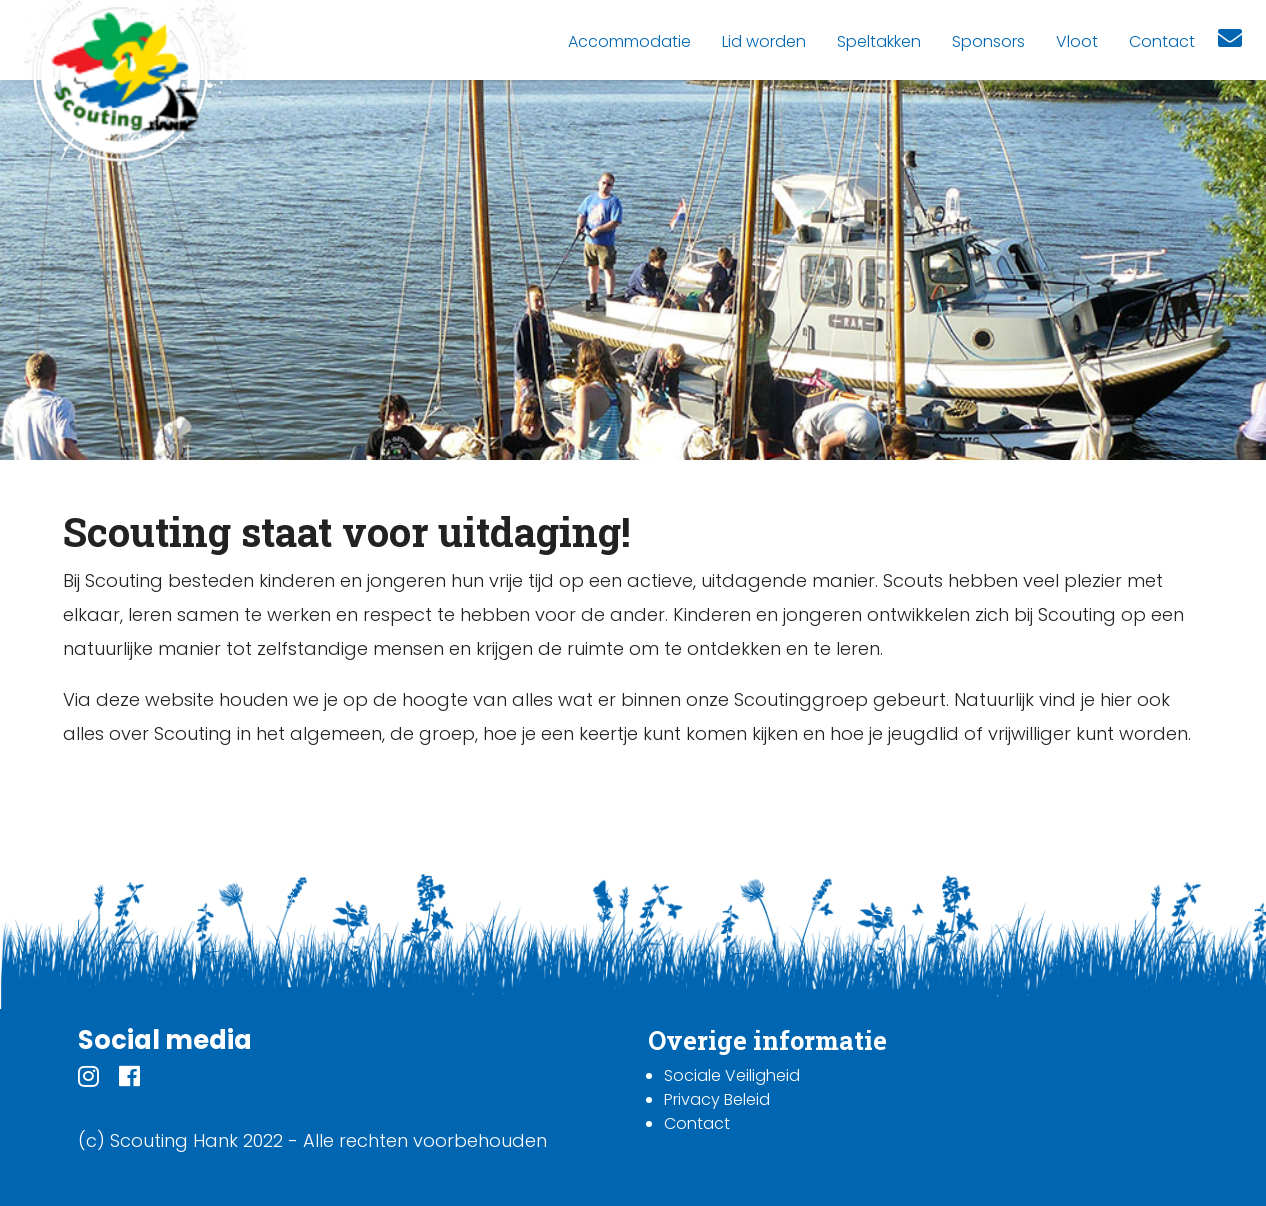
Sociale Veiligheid (732, 1075)
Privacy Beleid (717, 1099)
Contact (697, 1123)
